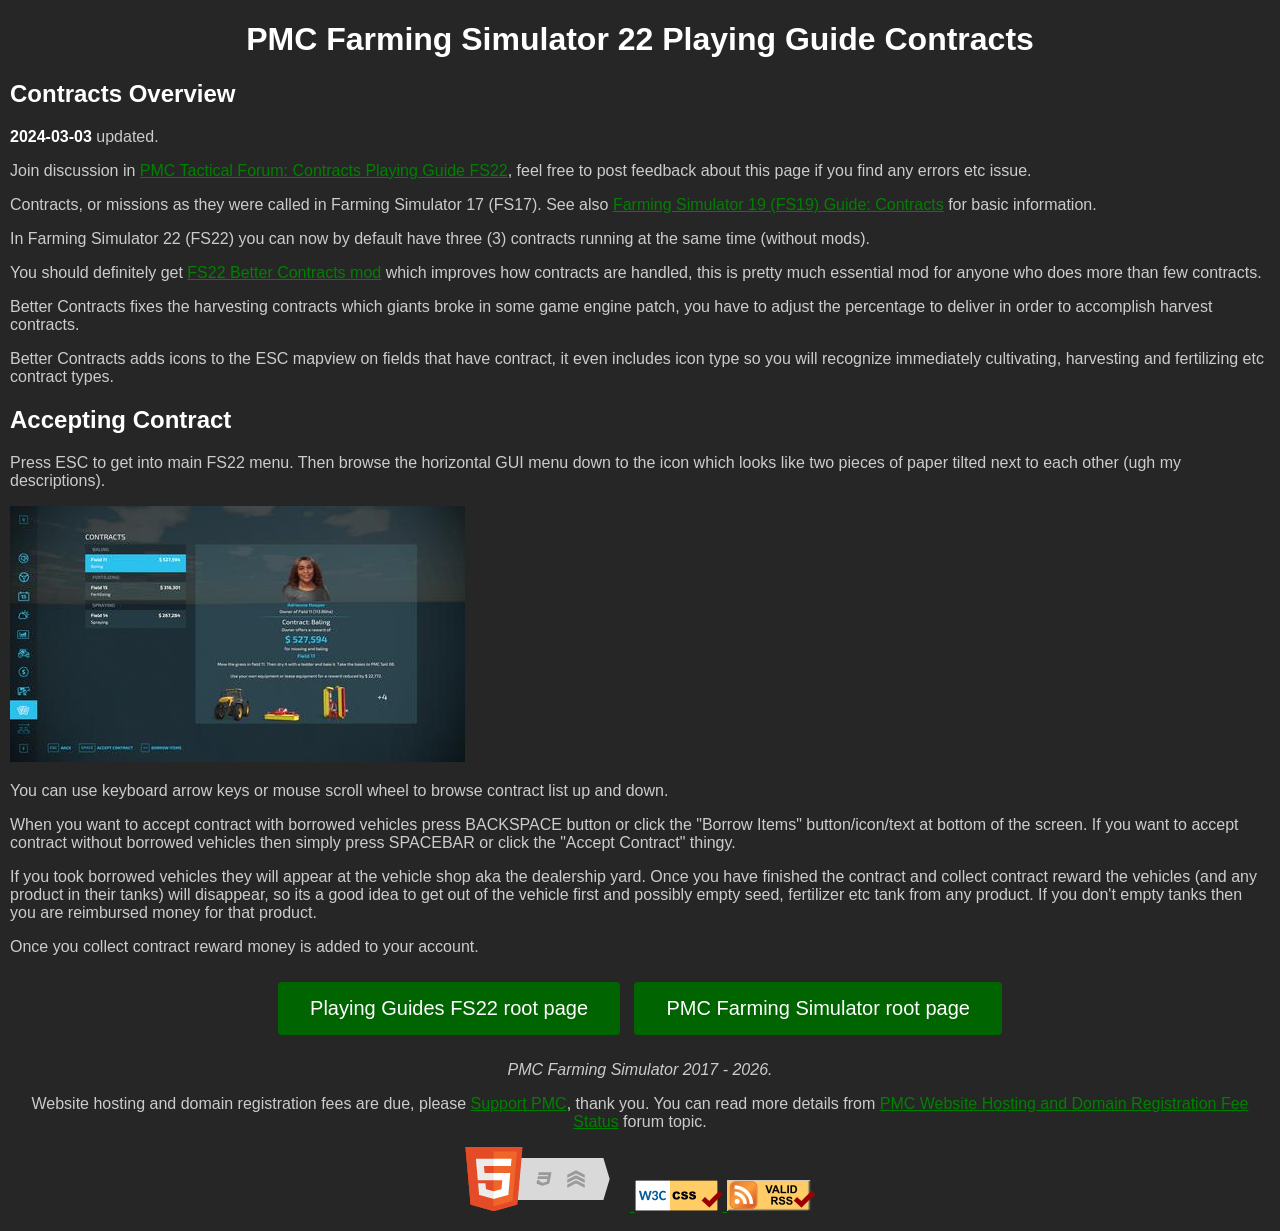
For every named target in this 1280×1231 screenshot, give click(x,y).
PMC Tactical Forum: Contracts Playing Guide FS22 (324, 170)
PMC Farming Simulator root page (817, 1008)
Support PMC (519, 1103)
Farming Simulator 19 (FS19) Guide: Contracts (778, 204)
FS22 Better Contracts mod (284, 272)
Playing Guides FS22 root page (449, 1008)
